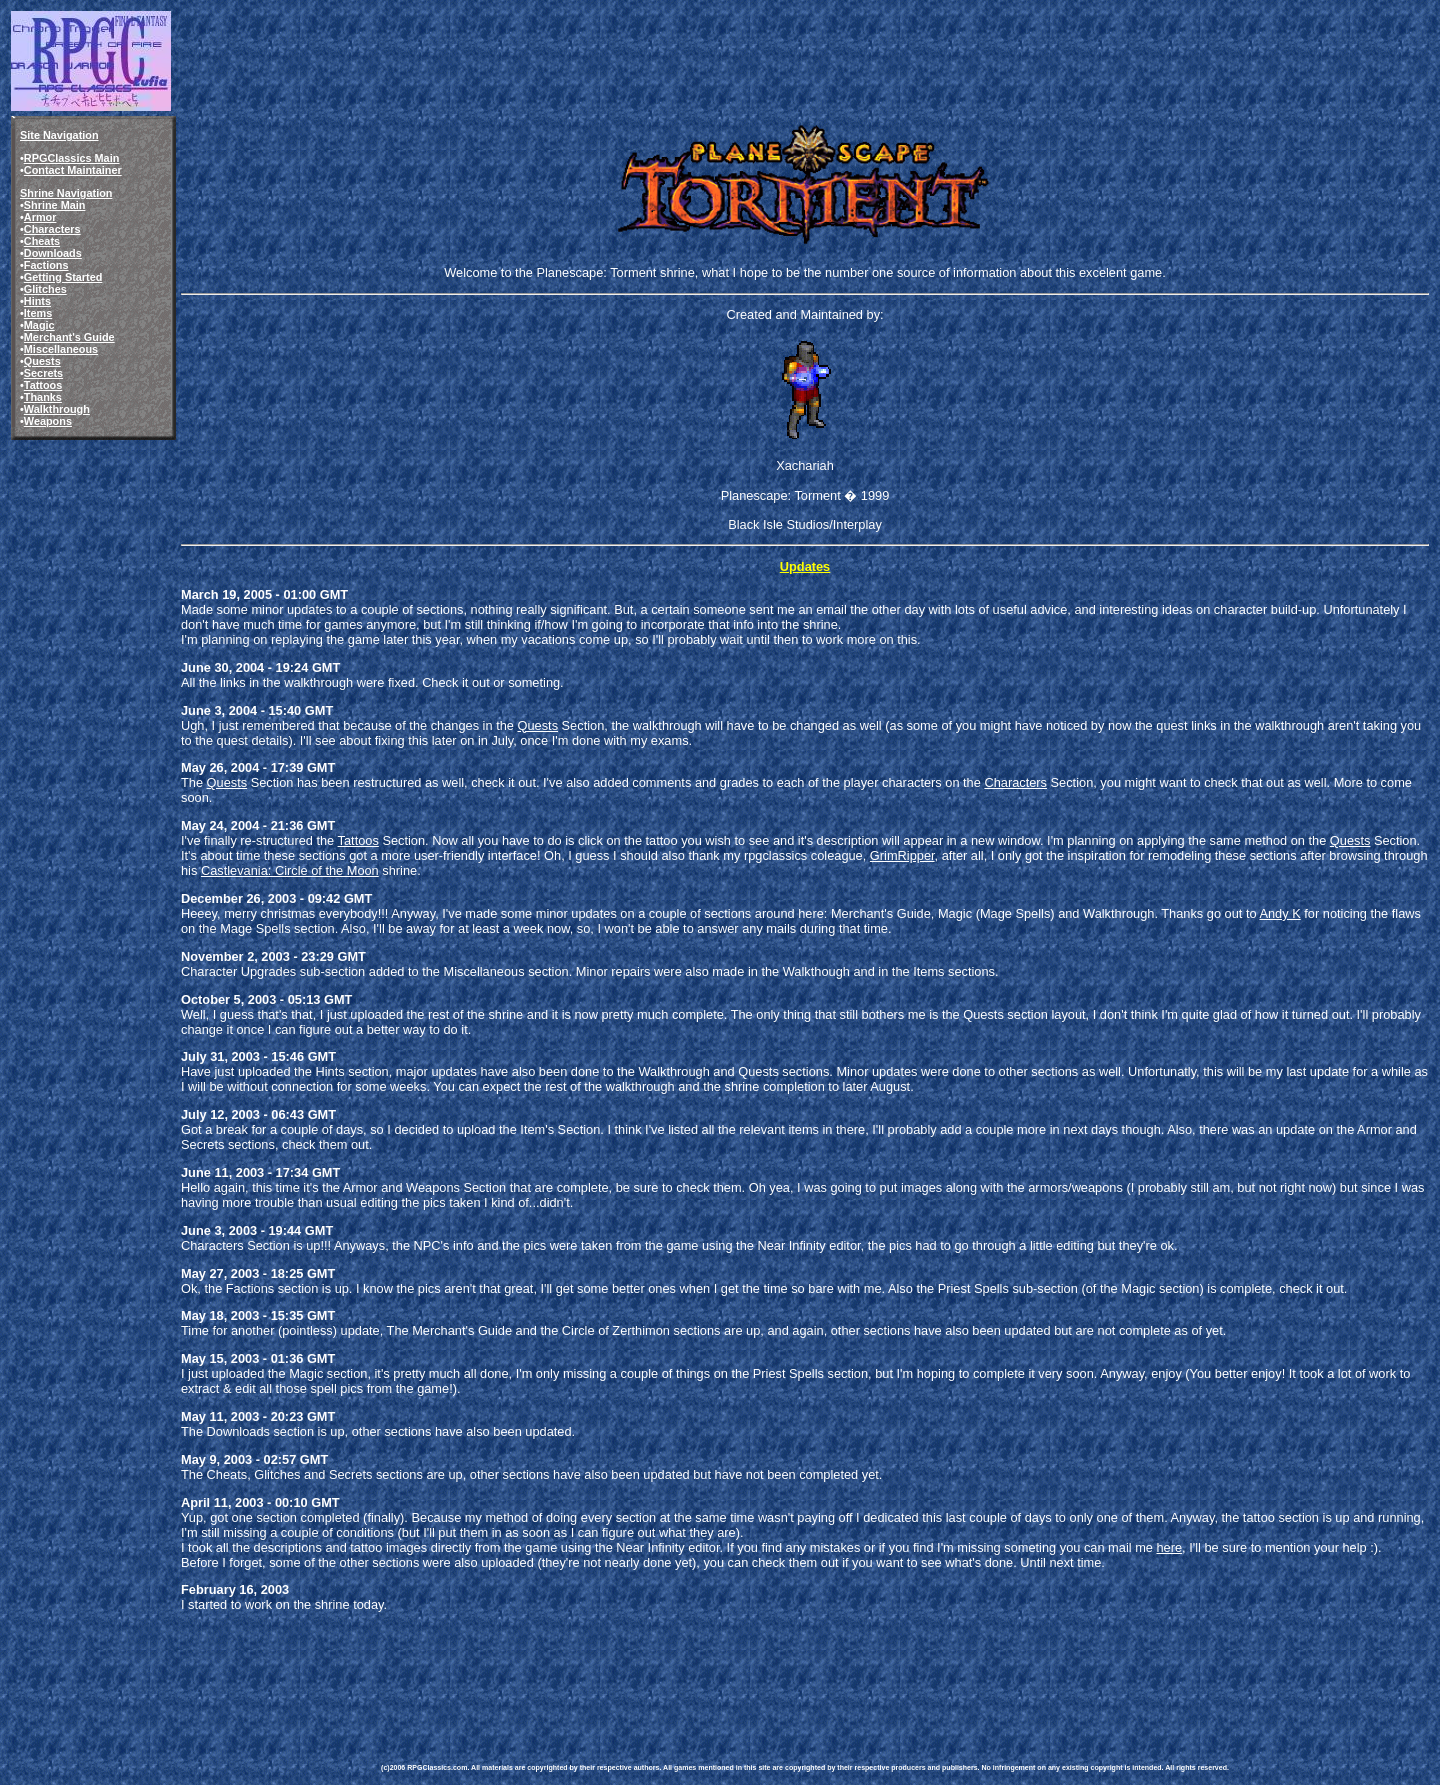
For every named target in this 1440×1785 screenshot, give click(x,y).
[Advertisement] (745, 1673)
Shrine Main (55, 205)
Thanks (43, 397)
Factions (46, 265)
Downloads (53, 253)
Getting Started (63, 277)
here (1169, 1547)
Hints (37, 301)
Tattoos (43, 385)
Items (38, 313)
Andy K (1279, 913)
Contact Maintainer (73, 170)
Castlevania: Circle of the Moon (290, 870)
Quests (42, 361)
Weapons (48, 421)
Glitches (45, 289)
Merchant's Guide (69, 337)
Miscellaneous (61, 349)
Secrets (43, 373)
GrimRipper (902, 855)
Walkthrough (57, 409)
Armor (40, 217)
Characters (52, 229)
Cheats (42, 241)
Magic (39, 325)
